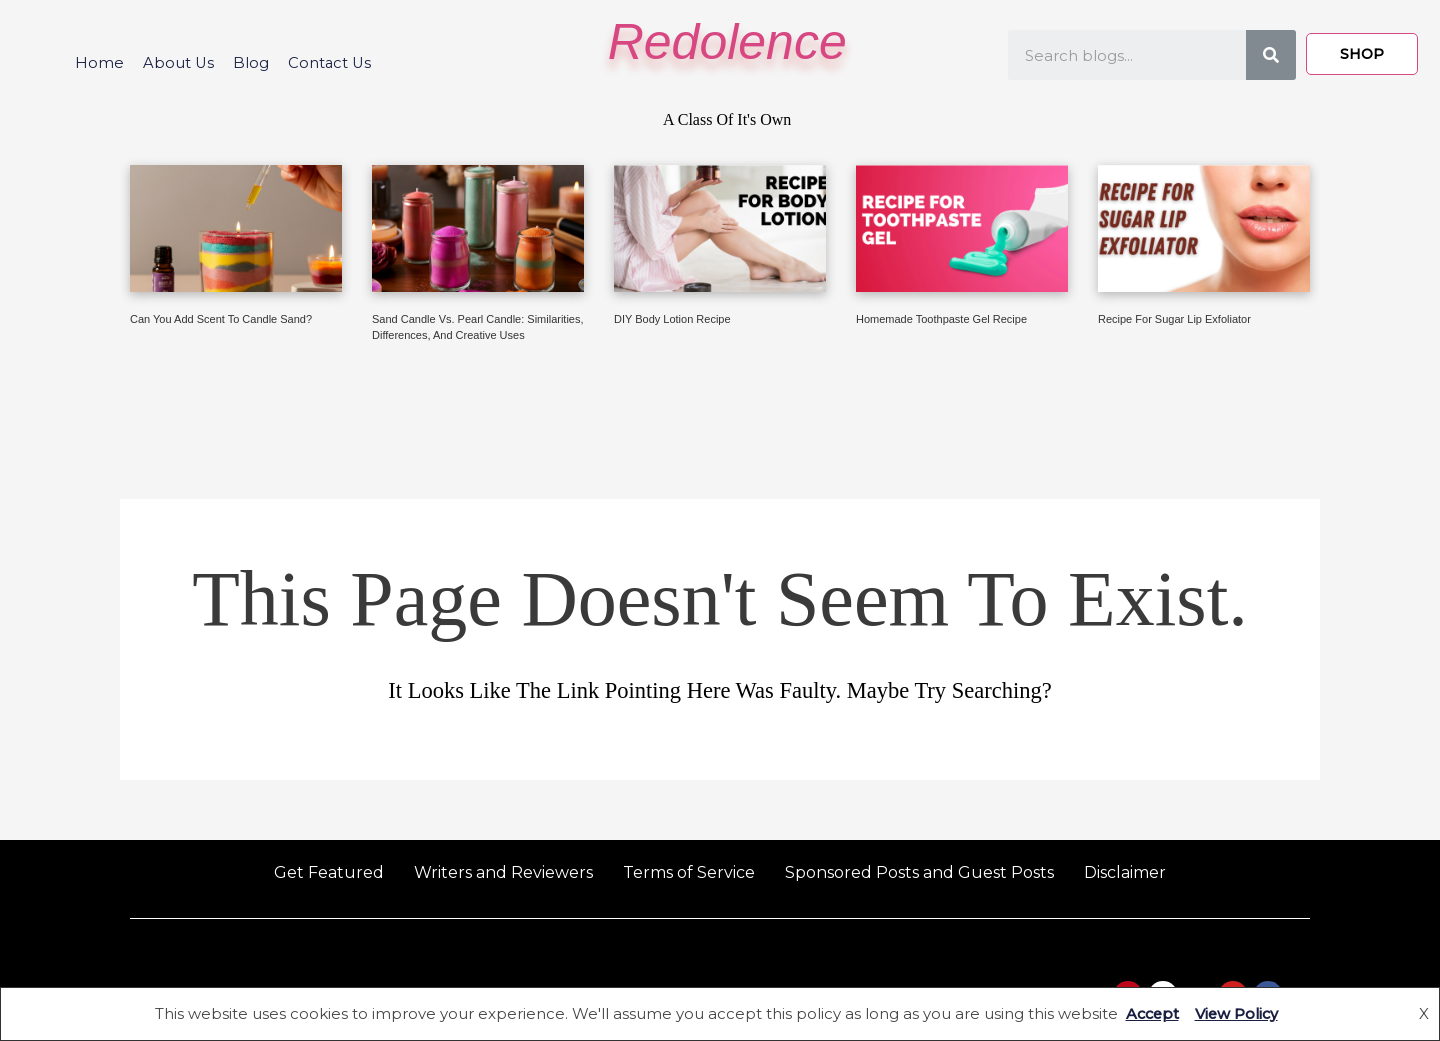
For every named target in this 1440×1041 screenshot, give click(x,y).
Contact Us (331, 62)
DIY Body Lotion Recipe (672, 319)
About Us (177, 62)
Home (96, 62)
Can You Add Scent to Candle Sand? (221, 319)
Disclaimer (1125, 872)
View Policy (1237, 1013)
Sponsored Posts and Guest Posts (919, 872)
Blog (251, 62)
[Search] (1271, 55)
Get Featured (329, 872)
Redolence (727, 42)
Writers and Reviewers (503, 872)
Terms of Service (689, 872)
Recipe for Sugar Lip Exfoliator (1174, 319)
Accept (1150, 1013)
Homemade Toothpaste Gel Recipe (941, 319)
